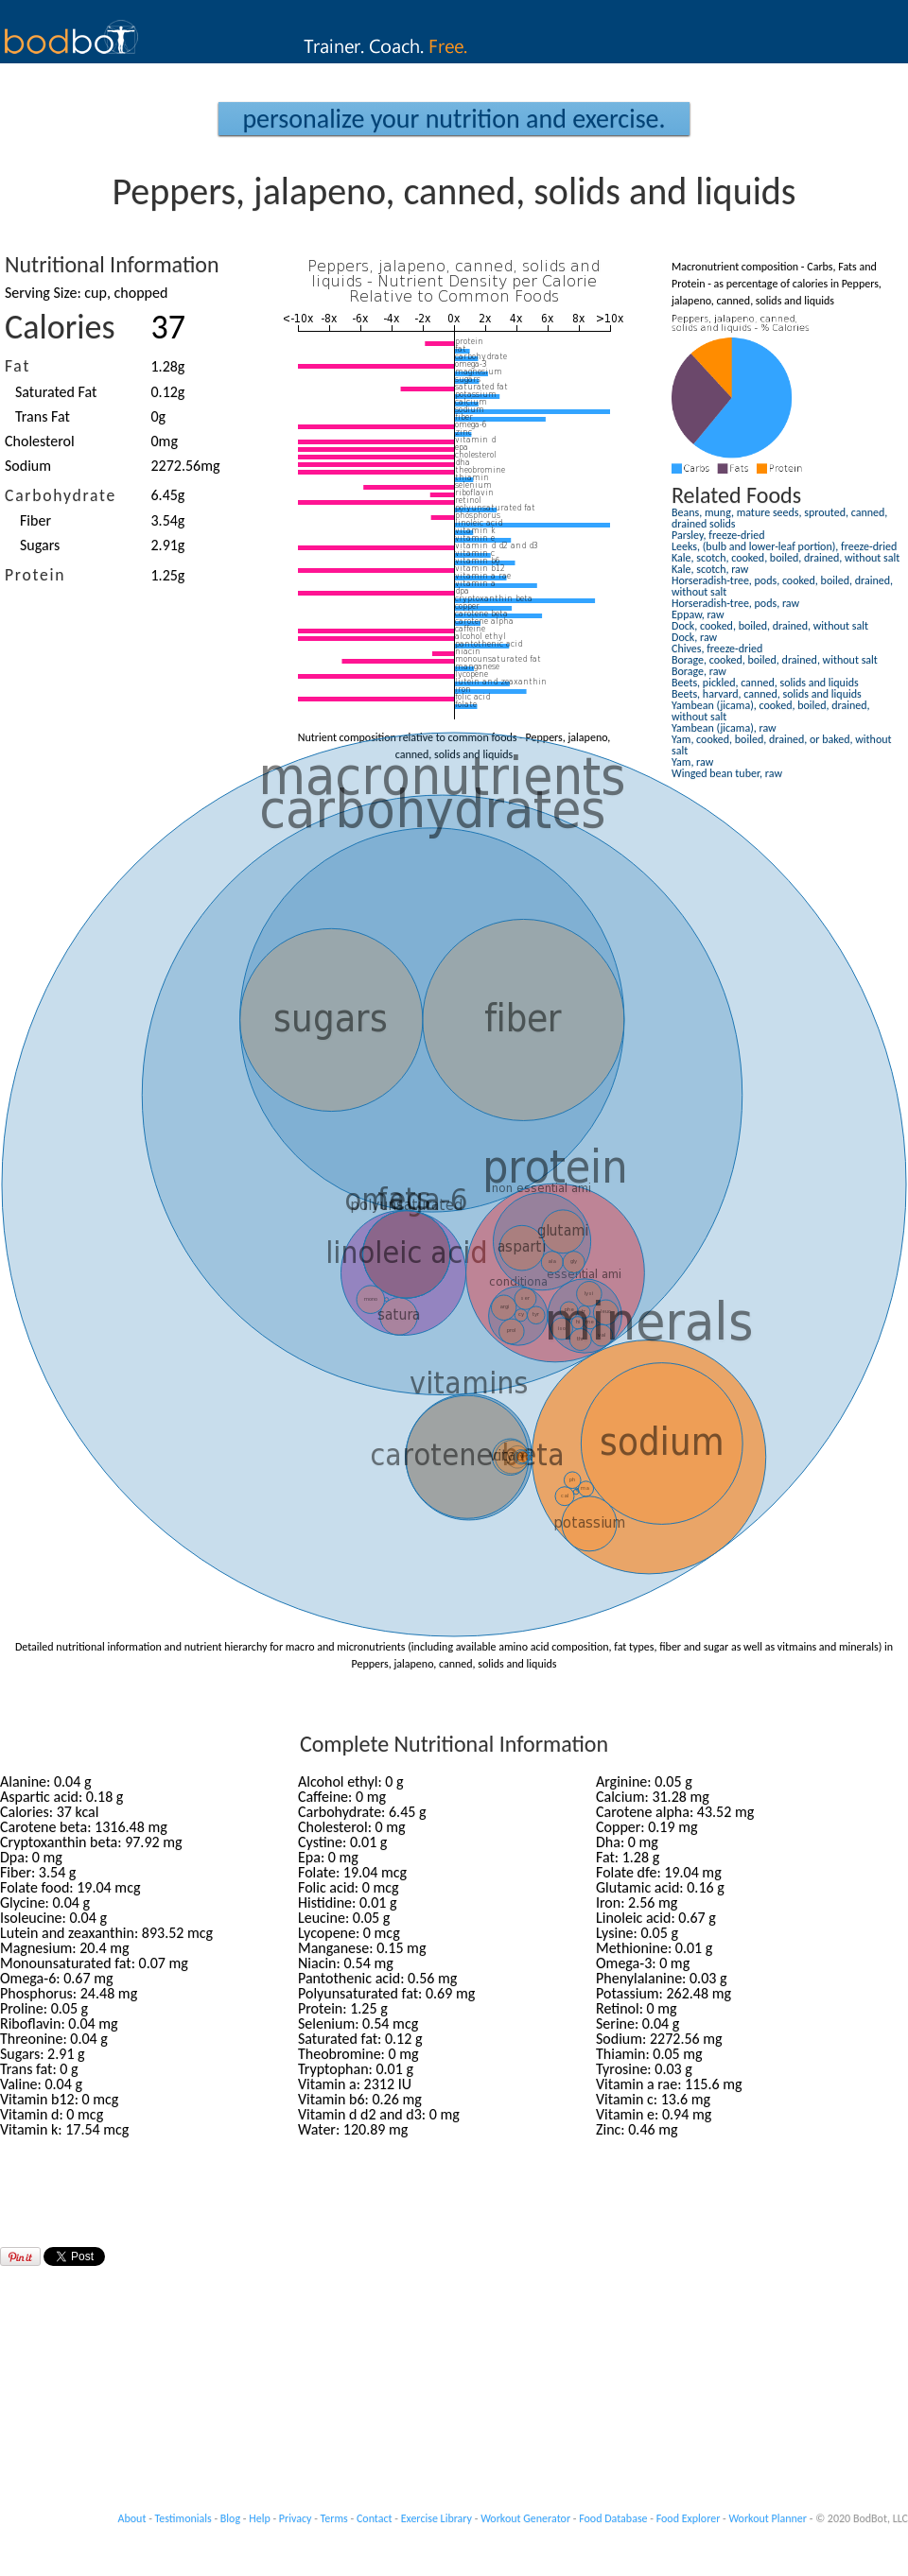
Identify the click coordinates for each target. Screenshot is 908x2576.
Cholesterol (40, 441)
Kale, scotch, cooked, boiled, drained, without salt (785, 557)
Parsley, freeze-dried (718, 535)
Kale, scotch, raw (710, 569)
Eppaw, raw (698, 614)
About (132, 2518)
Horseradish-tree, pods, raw (735, 603)
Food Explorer (688, 2518)
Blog (230, 2518)
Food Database (613, 2518)
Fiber (35, 520)
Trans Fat (42, 416)
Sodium (28, 466)
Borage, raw (699, 671)
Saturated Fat (55, 392)
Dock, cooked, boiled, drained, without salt (770, 625)
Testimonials (183, 2518)
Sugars (40, 545)
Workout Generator (525, 2518)
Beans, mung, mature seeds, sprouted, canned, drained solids (779, 518)
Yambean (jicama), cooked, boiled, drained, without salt (771, 711)
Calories (60, 327)
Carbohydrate (60, 495)
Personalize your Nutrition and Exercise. (453, 118)
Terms (334, 2518)
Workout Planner (767, 2518)
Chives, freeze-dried (717, 648)
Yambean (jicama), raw (724, 728)
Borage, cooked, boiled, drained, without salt (775, 659)
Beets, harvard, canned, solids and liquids (767, 693)
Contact (375, 2518)
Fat (17, 365)
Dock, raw (694, 637)
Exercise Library (436, 2518)
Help (260, 2518)
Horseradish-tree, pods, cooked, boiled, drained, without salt (782, 586)
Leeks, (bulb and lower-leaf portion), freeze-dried (784, 546)
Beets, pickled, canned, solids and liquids (765, 682)
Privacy (295, 2518)
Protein (35, 574)
